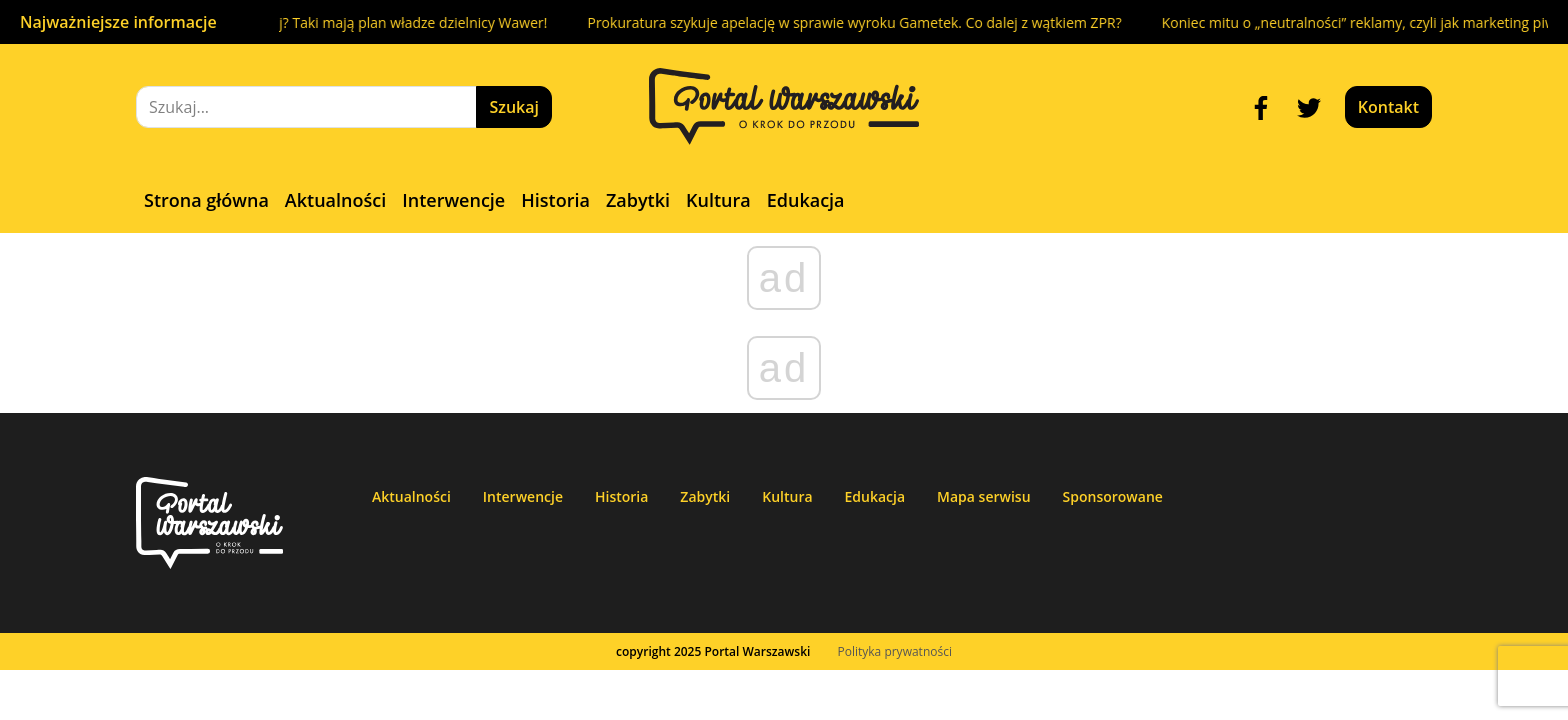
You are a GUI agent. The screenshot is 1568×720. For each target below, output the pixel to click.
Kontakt (1388, 107)
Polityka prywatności (895, 651)
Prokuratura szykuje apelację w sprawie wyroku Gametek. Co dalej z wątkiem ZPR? (866, 22)
